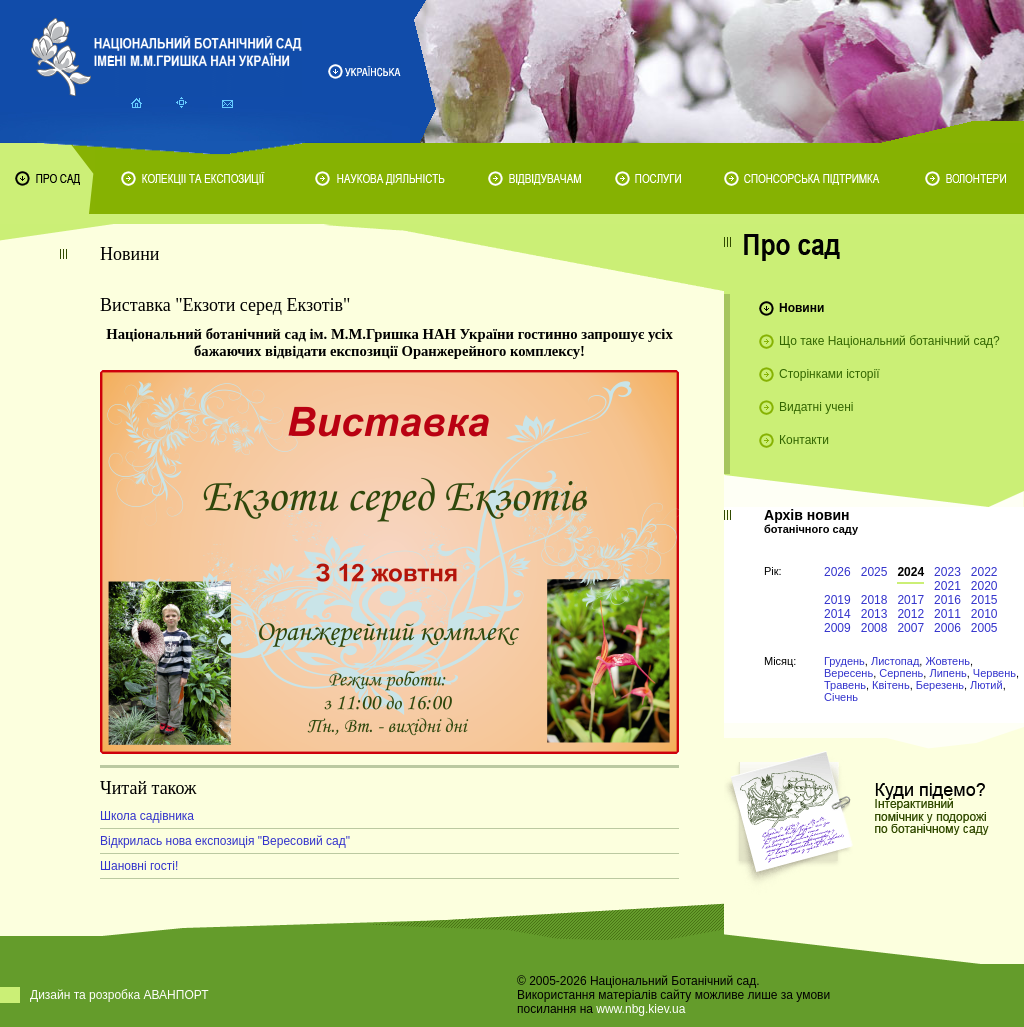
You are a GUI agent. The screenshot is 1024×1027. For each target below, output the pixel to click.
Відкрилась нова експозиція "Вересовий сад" (225, 841)
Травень (845, 685)
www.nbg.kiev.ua (640, 1009)
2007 (910, 628)
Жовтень (947, 661)
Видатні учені (816, 407)
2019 (837, 600)
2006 (947, 628)
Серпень (901, 673)
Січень (841, 697)
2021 (947, 586)
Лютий (986, 685)
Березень (940, 685)
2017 (910, 600)
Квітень (891, 685)
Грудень (844, 661)
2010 (984, 614)
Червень (994, 673)
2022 (984, 572)
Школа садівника (147, 816)
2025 (874, 572)
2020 (984, 586)
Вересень (848, 673)
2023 (947, 572)
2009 (837, 628)
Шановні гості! (139, 866)
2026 (837, 572)
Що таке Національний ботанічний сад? (889, 341)
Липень (947, 673)
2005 (984, 628)
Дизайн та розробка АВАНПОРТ (119, 995)
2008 (874, 628)
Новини (801, 308)
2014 (837, 614)
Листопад (895, 661)
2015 (984, 600)
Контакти (804, 440)
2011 (947, 614)
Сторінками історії (829, 374)
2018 (874, 600)
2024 (910, 572)
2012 (910, 614)
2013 (874, 614)
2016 (947, 600)
